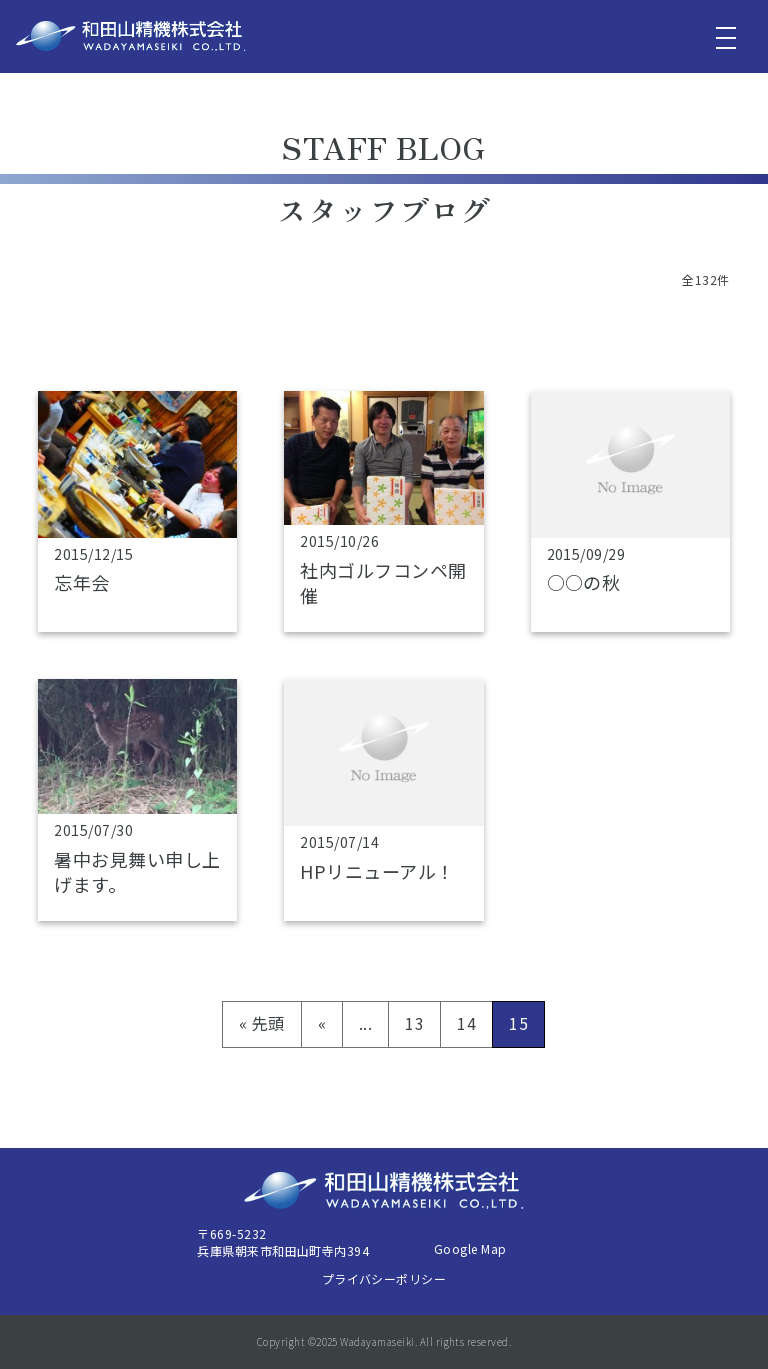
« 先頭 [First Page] (262, 1023)
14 (466, 1023)
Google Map (470, 1248)
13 (414, 1023)
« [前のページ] (322, 1023)
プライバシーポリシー (384, 1278)
